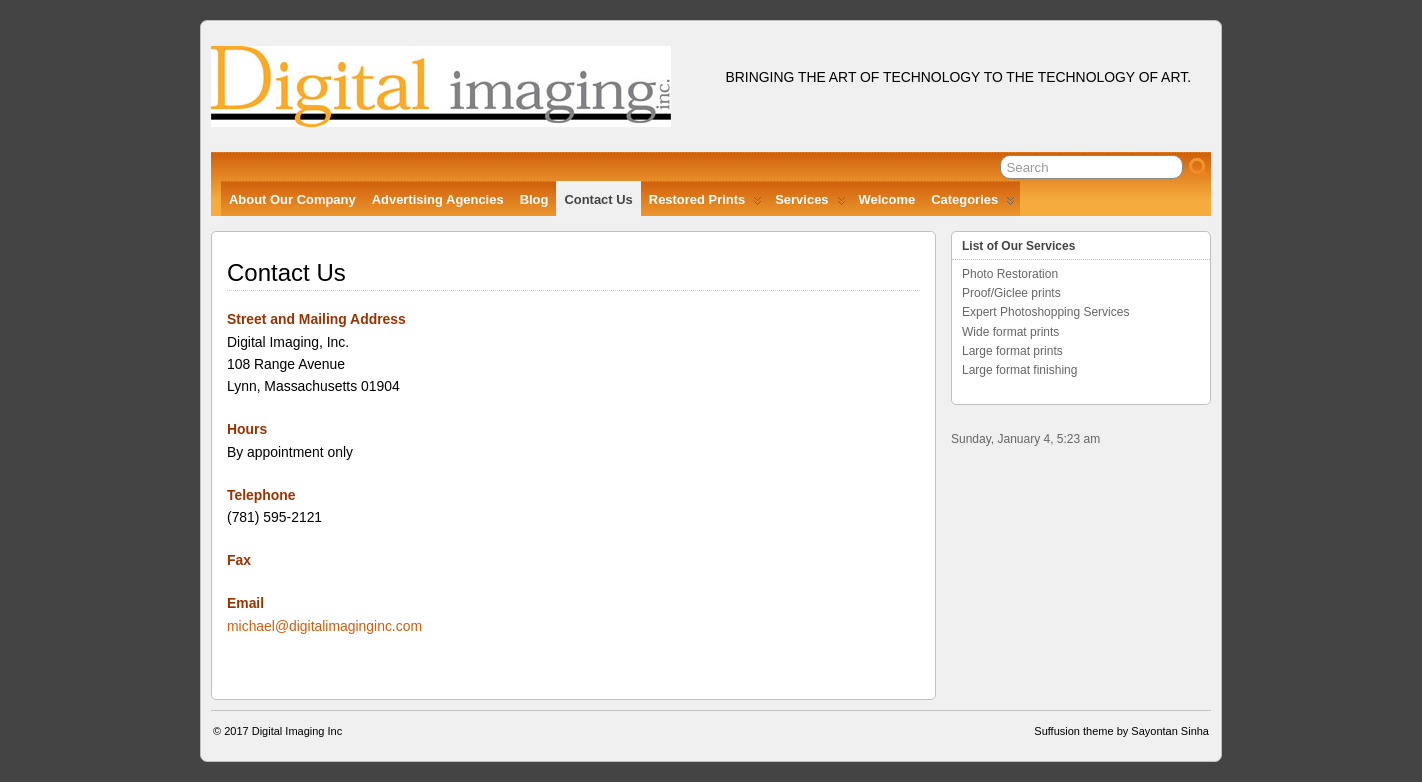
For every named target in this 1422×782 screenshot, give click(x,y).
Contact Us (598, 199)
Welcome (887, 199)
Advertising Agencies (438, 199)
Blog (534, 199)
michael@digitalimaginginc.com (324, 626)
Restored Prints (705, 204)
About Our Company (292, 199)
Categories (973, 204)
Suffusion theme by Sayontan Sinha (1121, 731)
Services (810, 204)
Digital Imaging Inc (297, 731)
